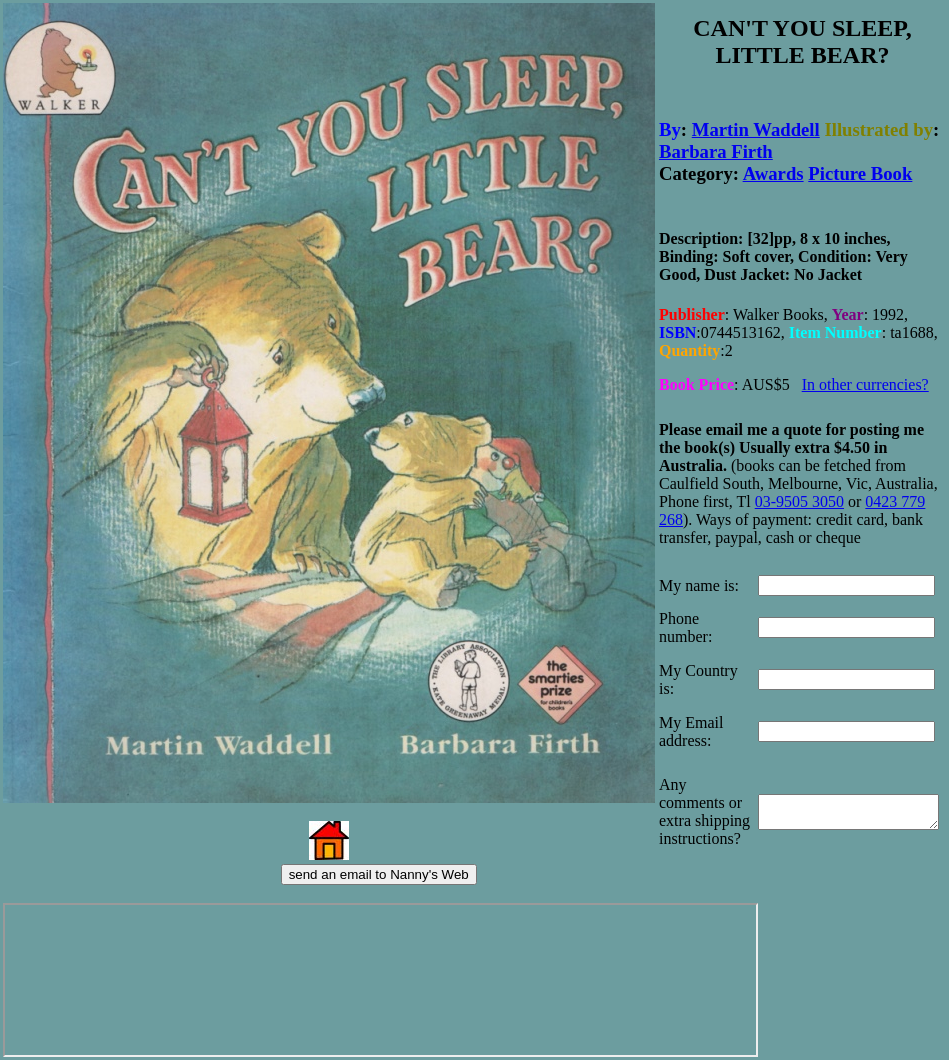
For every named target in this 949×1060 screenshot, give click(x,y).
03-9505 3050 (799, 488)
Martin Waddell (756, 124)
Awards (773, 168)
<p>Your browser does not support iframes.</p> (374, 980)
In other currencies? (865, 373)
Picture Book (860, 168)
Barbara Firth (716, 146)
